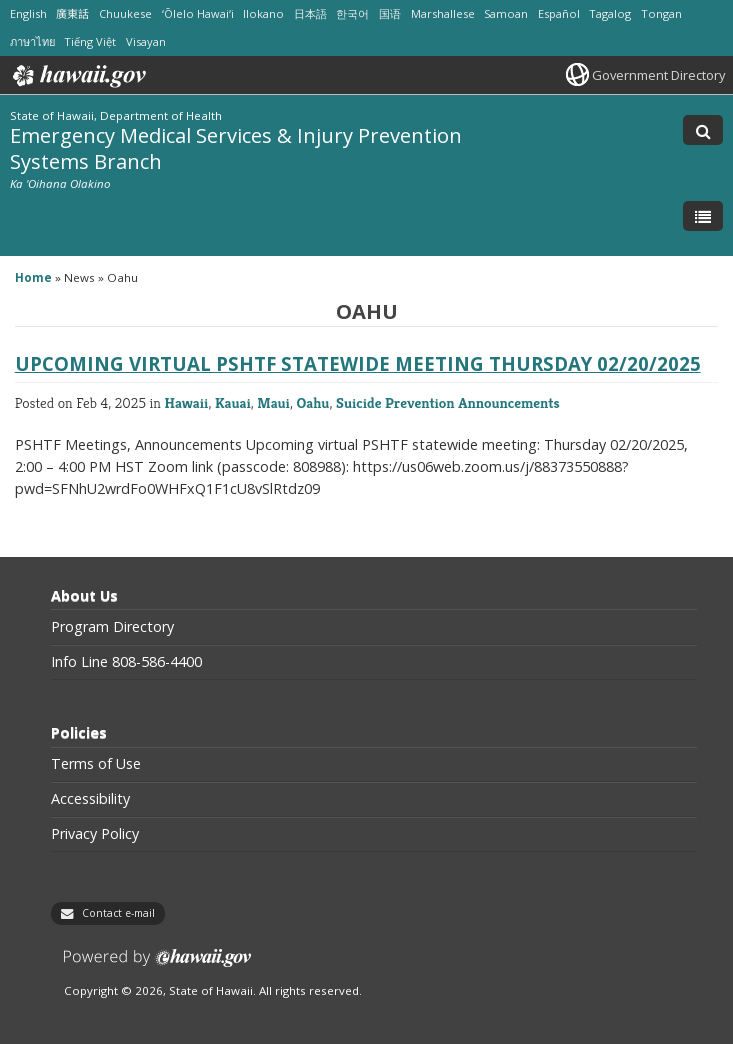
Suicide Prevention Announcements (448, 402)
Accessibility (90, 799)
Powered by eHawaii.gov (157, 965)
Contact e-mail (118, 913)
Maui (273, 402)
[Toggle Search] (703, 130)
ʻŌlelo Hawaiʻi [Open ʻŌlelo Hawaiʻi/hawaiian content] (198, 13)
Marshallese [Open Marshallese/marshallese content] (443, 13)
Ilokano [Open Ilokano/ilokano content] (263, 13)
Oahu (313, 402)
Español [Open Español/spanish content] (559, 13)
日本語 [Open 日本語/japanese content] (310, 13)
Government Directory (658, 75)
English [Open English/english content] (28, 13)
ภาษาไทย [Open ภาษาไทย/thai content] (32, 41)
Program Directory (112, 627)
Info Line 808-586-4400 (126, 662)
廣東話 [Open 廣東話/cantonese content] (72, 13)
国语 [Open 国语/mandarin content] (390, 13)
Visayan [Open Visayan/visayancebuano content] (146, 41)
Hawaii (186, 402)
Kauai (233, 402)
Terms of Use (96, 764)
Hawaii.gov (77, 76)
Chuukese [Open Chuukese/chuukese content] (125, 13)
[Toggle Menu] (703, 216)
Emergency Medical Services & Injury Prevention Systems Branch (236, 147)
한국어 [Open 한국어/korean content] (352, 13)
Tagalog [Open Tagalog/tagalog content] (610, 13)
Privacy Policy (95, 834)
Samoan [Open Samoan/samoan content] (506, 13)
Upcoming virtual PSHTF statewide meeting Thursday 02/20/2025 (358, 363)
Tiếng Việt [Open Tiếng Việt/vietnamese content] (90, 41)
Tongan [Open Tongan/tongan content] (661, 13)
